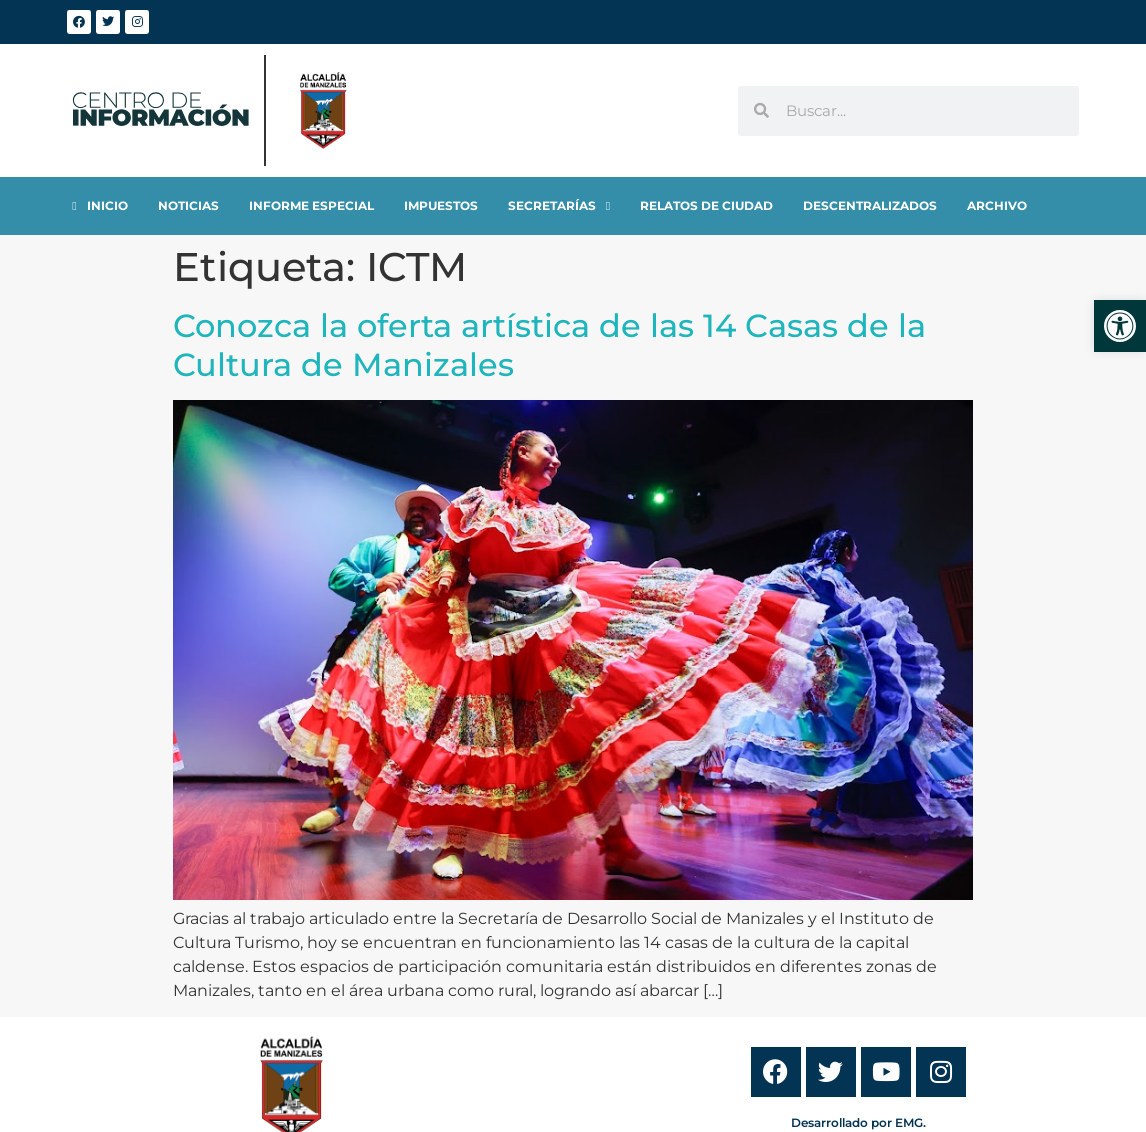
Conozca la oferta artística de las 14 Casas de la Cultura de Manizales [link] (549, 344)
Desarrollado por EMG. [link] (858, 1122)
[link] (1120, 326)
